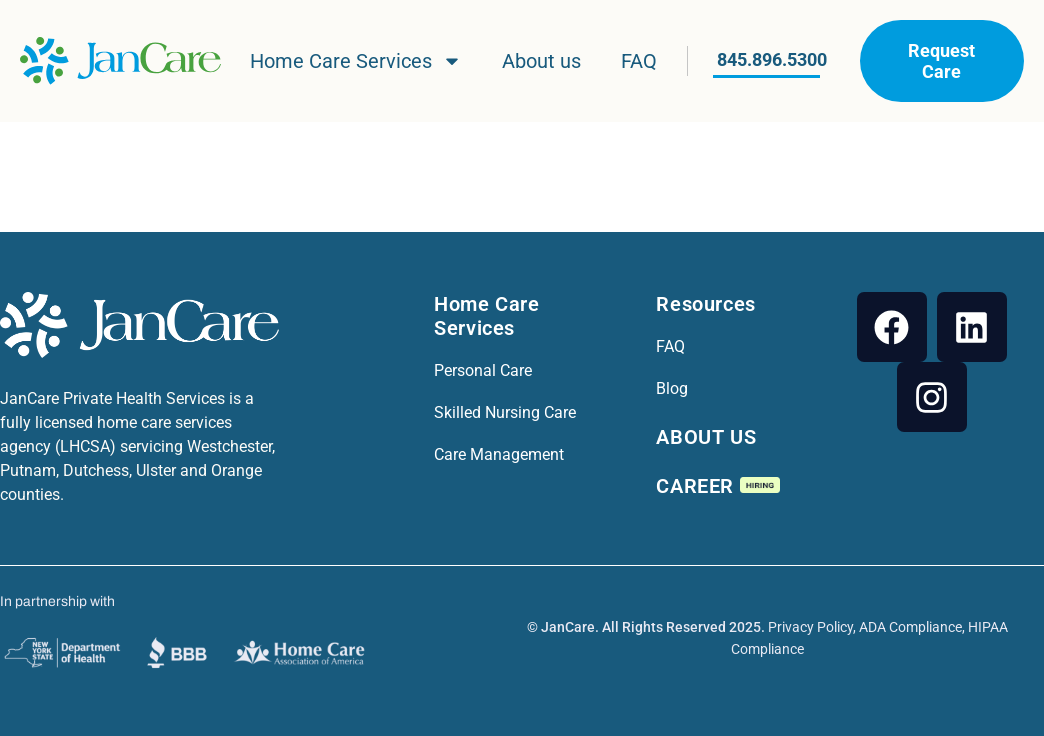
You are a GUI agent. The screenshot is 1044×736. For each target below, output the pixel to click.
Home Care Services (356, 61)
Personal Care (483, 370)
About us (541, 61)
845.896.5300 (772, 59)
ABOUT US (706, 437)
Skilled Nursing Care (505, 412)
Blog (672, 388)
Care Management (499, 454)
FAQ (639, 61)
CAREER (717, 486)
